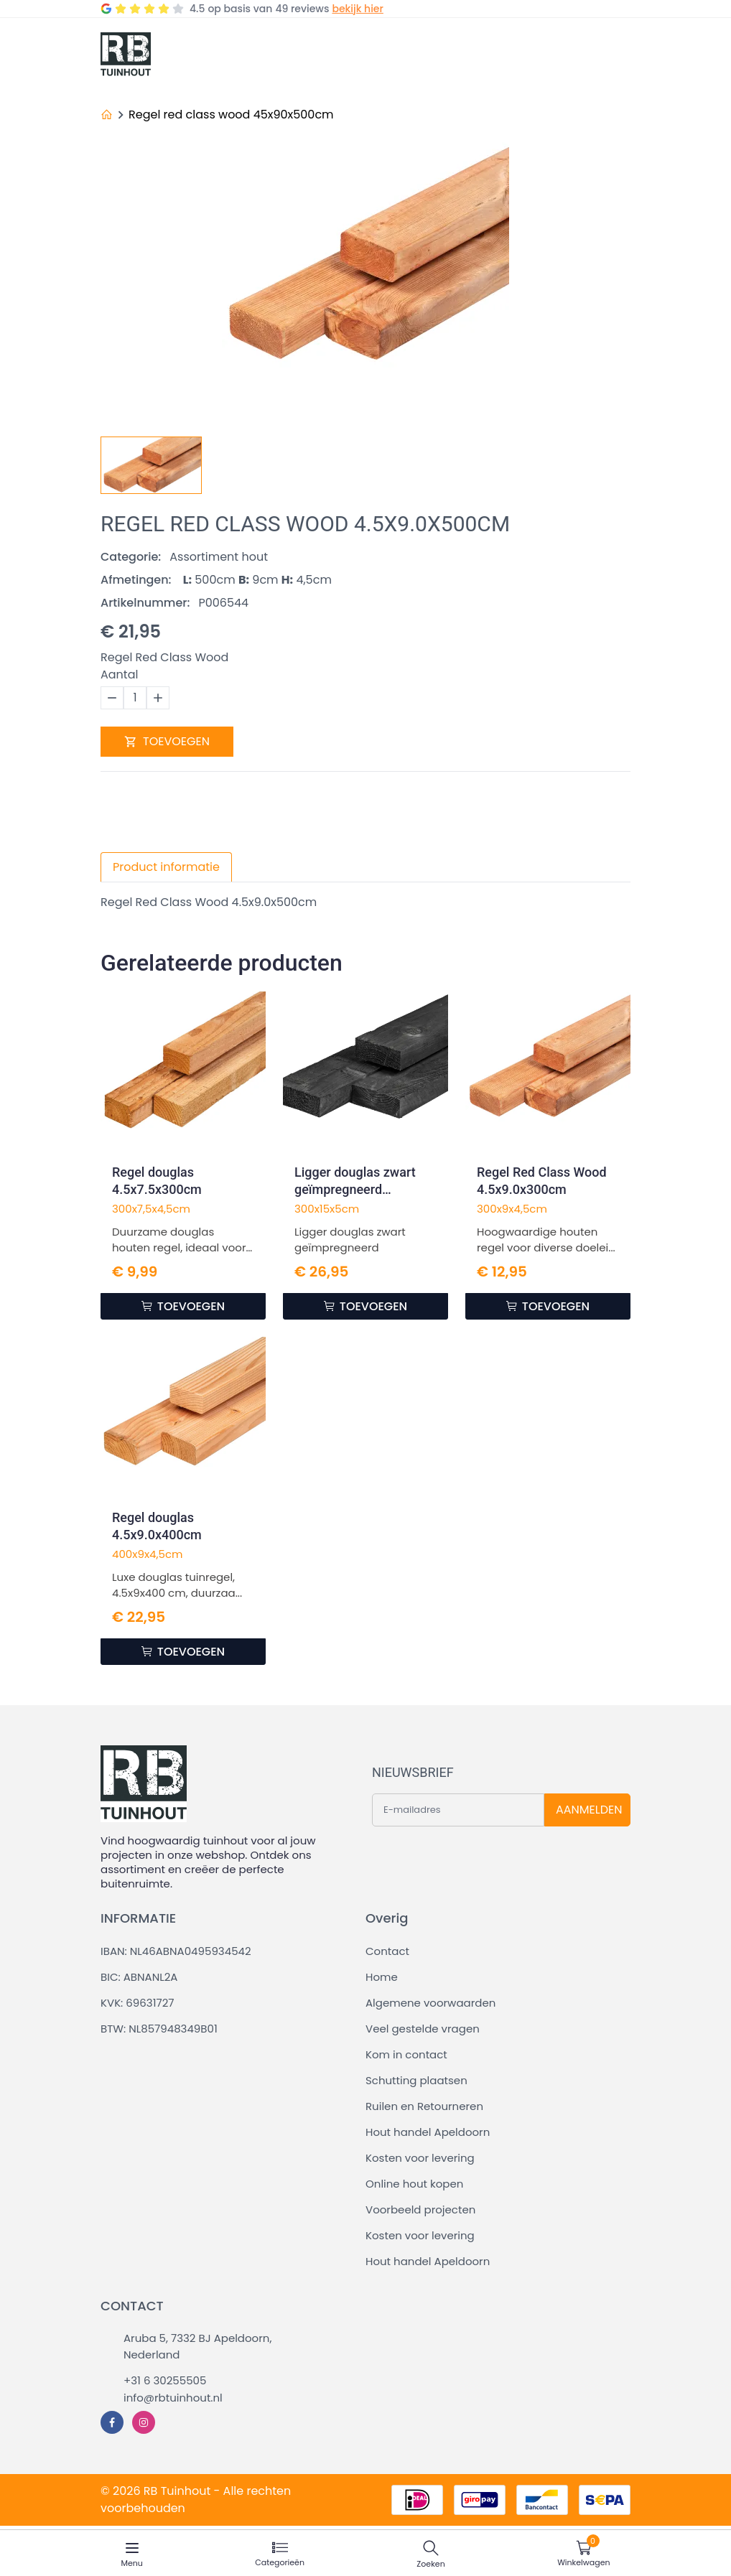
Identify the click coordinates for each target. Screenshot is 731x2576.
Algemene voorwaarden (430, 2002)
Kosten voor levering (420, 2157)
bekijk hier (357, 8)
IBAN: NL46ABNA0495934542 (176, 1951)
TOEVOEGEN (167, 741)
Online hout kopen (414, 2183)
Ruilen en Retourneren (424, 2106)
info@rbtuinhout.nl (173, 2397)
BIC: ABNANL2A (139, 1976)
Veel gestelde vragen (423, 2028)
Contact (387, 1951)
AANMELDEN (589, 1809)
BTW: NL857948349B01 (159, 2028)
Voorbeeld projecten (420, 2209)
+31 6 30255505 (165, 2380)
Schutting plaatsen (416, 2080)
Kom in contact (406, 2054)
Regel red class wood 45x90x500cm (231, 114)
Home (382, 1976)
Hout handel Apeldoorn (428, 2131)
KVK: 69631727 (137, 2002)
